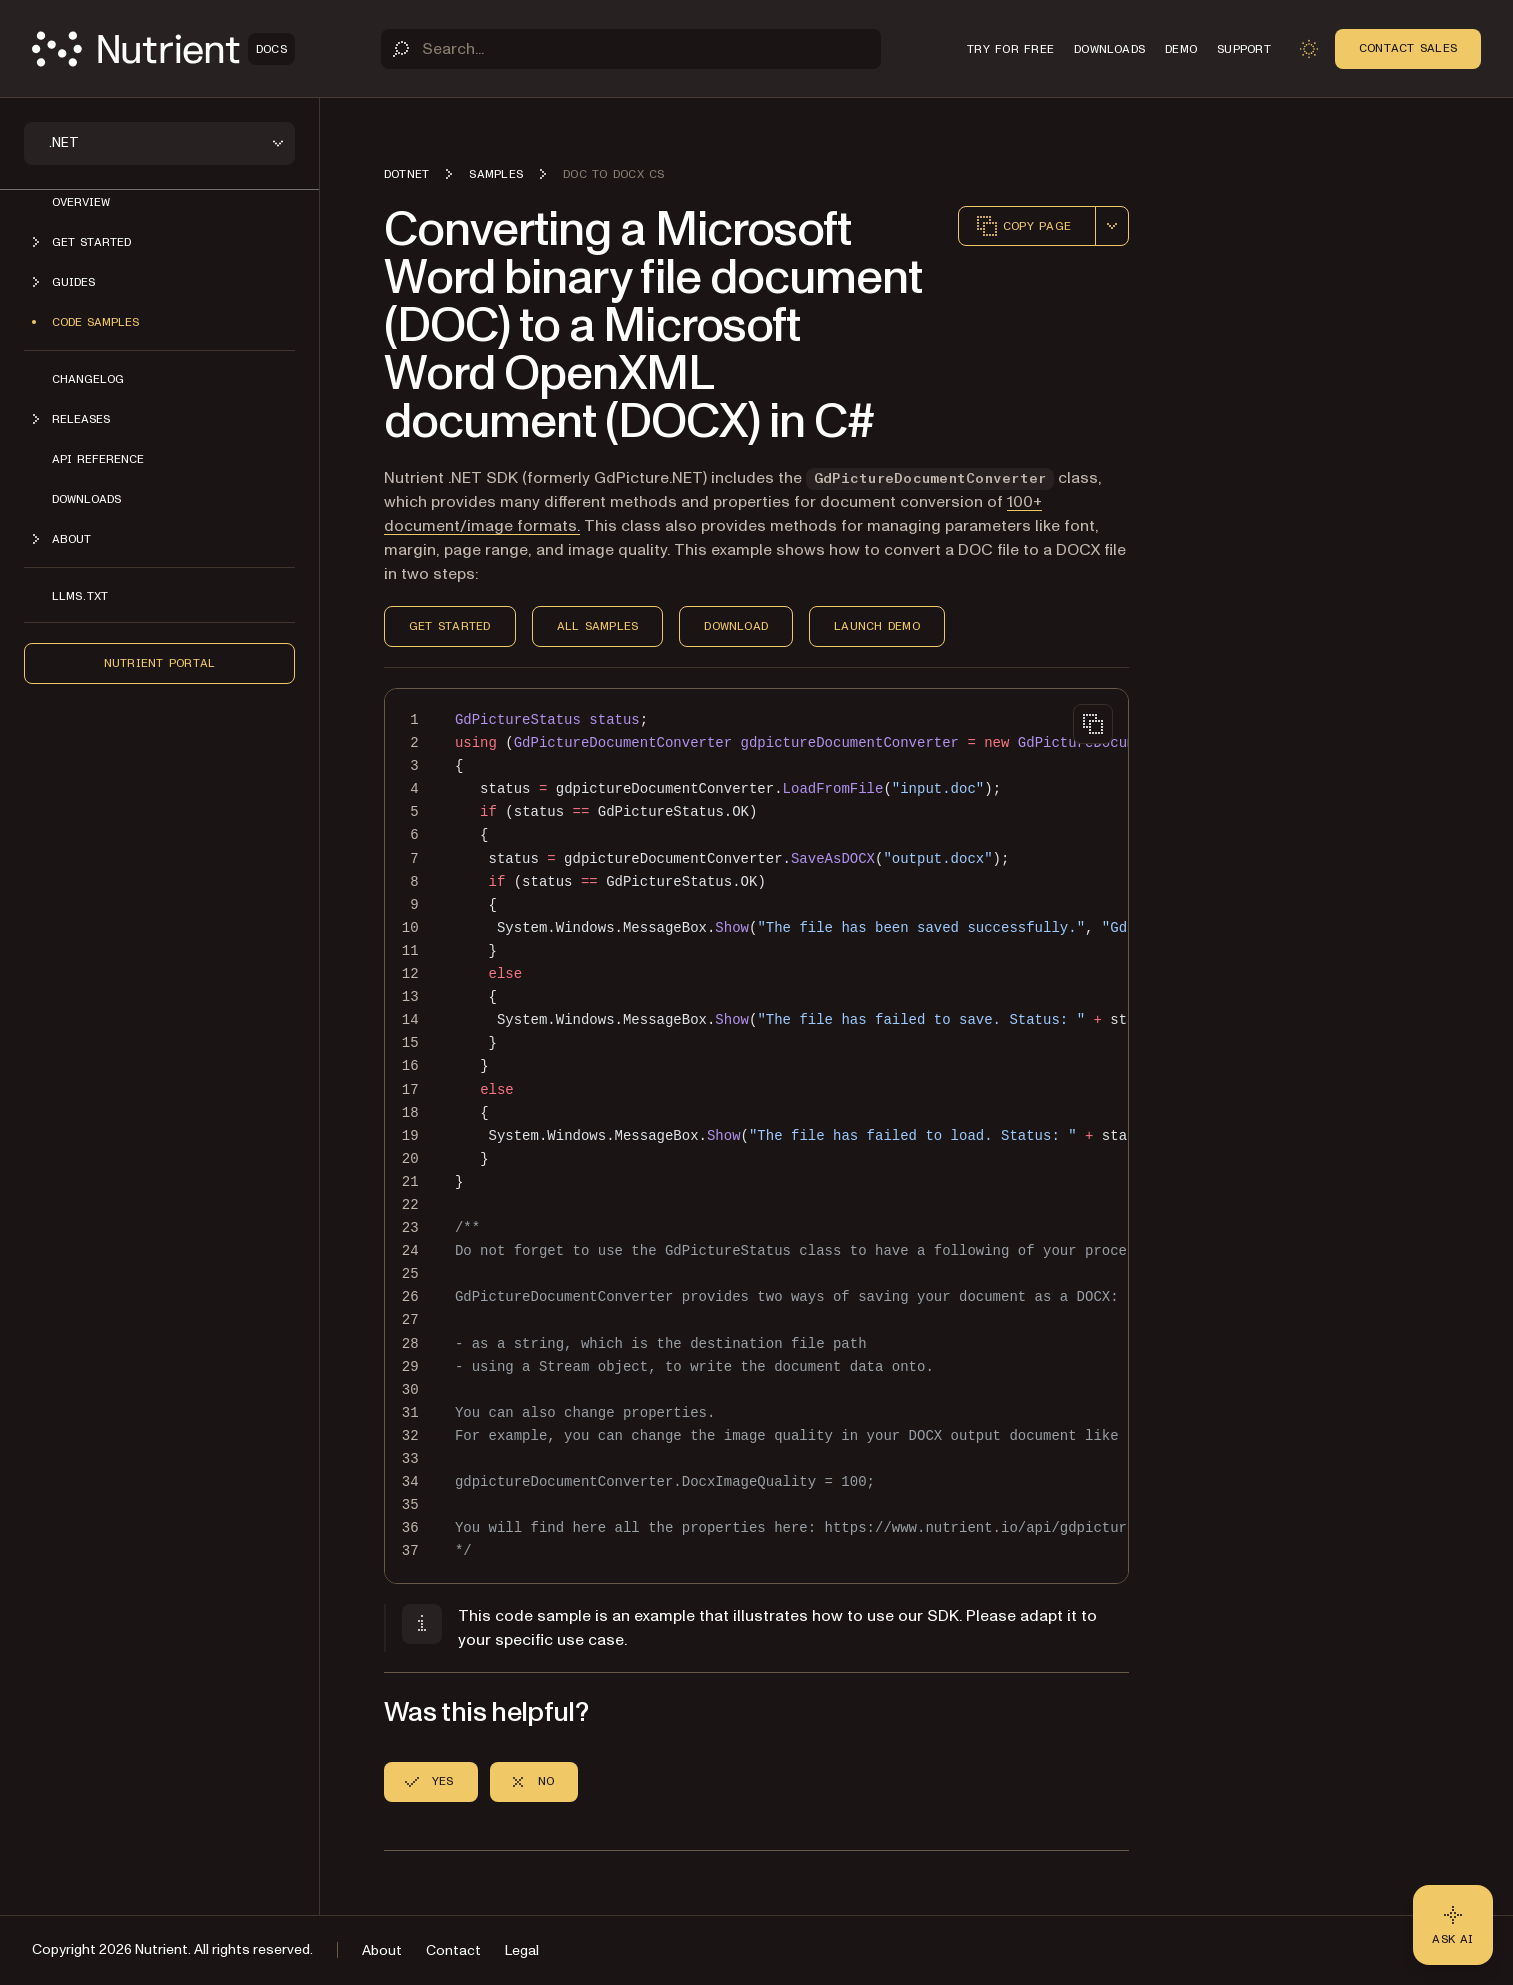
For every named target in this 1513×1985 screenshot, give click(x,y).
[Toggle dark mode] (1309, 49)
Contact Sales (1408, 48)
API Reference (98, 459)
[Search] (631, 49)
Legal (522, 1950)
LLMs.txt (80, 596)
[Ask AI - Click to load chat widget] (1453, 1925)
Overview (81, 202)
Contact (453, 1950)
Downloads (86, 499)
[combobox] (1112, 226)
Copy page (1023, 226)
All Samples (598, 626)
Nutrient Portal (160, 663)
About (382, 1950)
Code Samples (95, 322)
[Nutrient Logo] (163, 49)
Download (736, 626)
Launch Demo (877, 626)
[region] (756, 1136)
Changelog (88, 379)
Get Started (450, 626)
